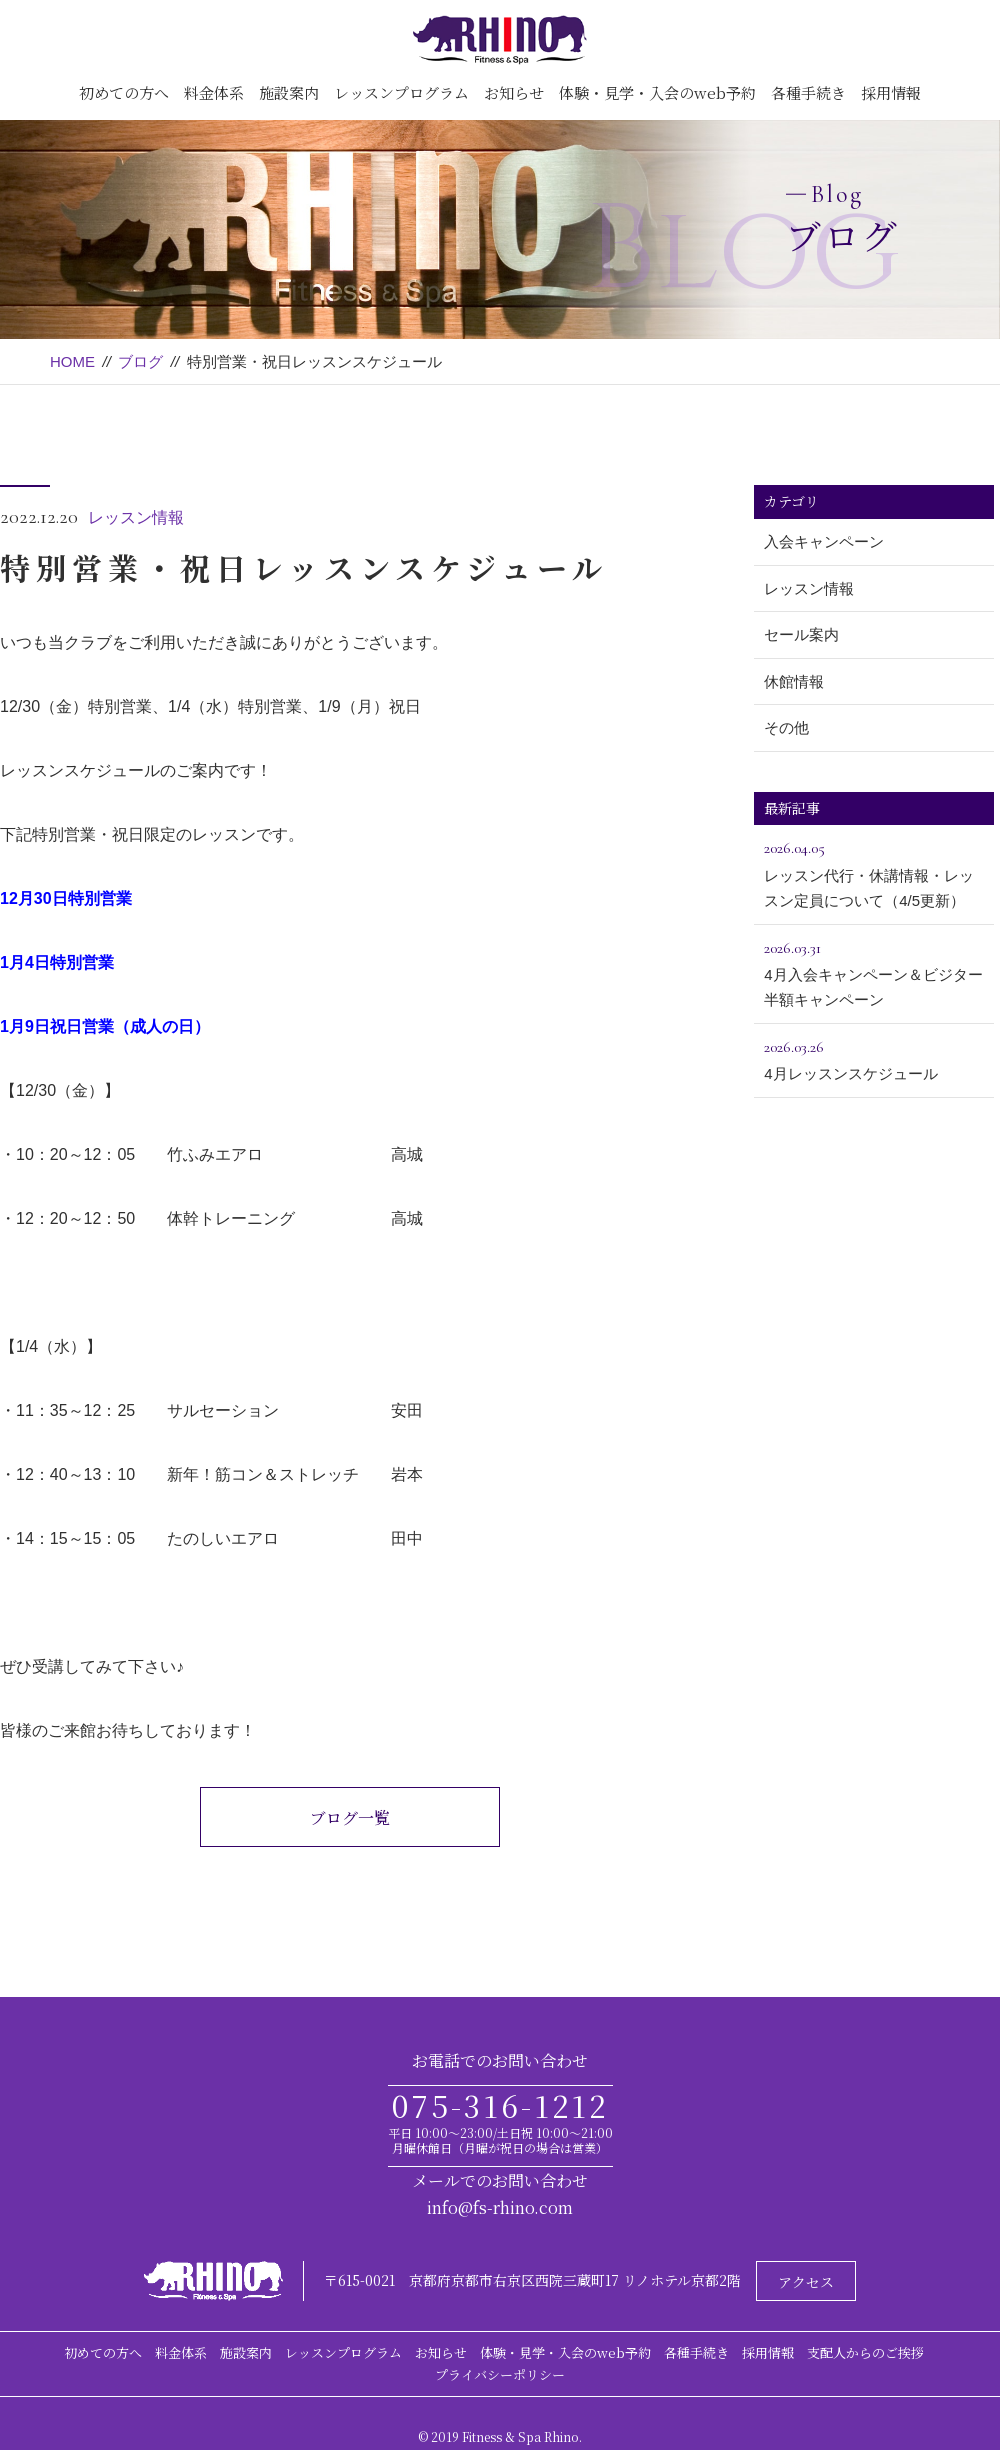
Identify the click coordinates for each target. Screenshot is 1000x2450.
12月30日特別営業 (66, 898)
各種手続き (808, 92)
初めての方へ (124, 92)
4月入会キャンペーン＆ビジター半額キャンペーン (874, 972)
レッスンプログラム (401, 92)
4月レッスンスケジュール (874, 1058)
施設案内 (289, 92)
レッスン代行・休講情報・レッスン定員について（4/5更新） (874, 872)
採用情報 (891, 92)
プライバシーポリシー (500, 2374)
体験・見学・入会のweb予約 (657, 92)
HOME (72, 361)
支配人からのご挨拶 (865, 2352)
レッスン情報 (136, 517)
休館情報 (794, 681)
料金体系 (214, 92)
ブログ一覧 (350, 1817)
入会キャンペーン (824, 541)
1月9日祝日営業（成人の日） (105, 1026)
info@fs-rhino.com (500, 2207)
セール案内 (801, 634)
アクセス (806, 2282)
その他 (786, 727)
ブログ (140, 361)
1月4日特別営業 (57, 962)
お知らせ (514, 92)
